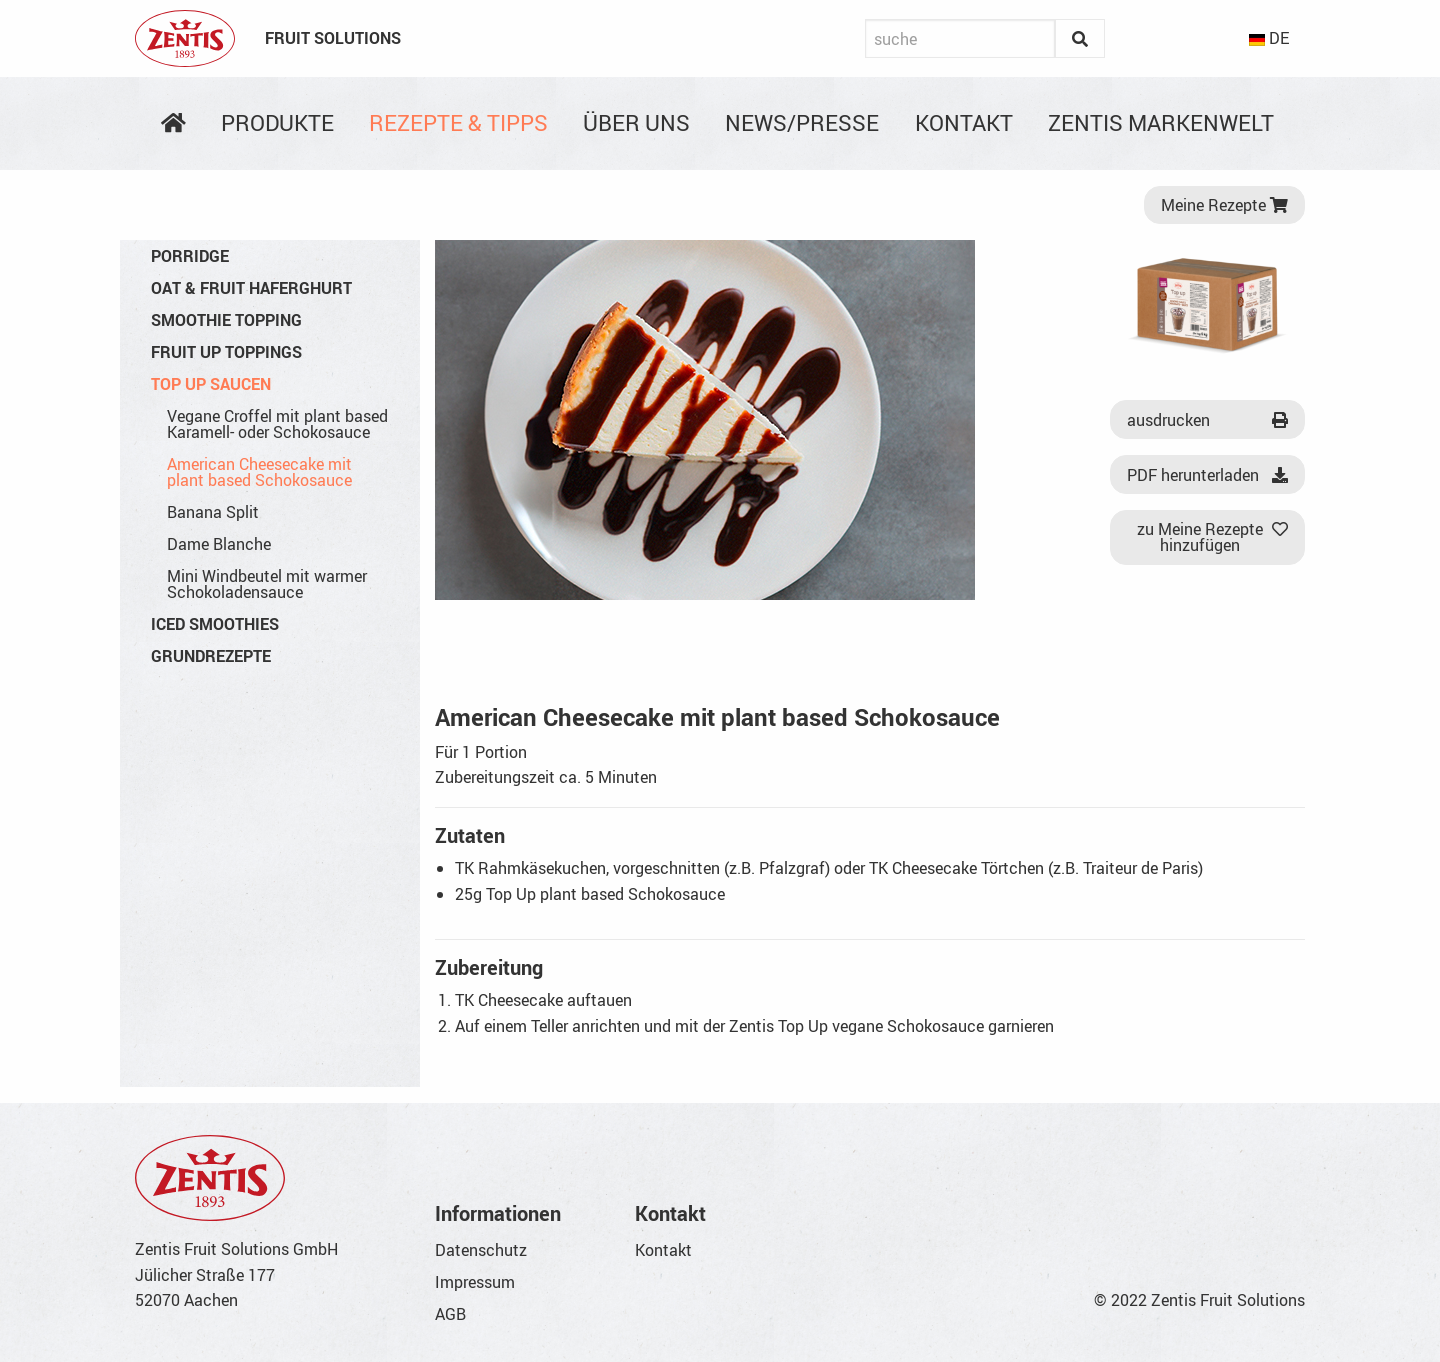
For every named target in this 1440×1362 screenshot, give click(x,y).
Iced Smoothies (215, 624)
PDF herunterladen (1207, 475)
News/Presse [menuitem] (802, 122)
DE (1269, 38)
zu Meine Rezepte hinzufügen (1213, 537)
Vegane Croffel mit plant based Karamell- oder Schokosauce (277, 424)
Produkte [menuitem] (277, 122)
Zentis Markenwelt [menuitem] (1161, 122)
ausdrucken (1207, 420)
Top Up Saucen (211, 384)
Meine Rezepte (1224, 205)
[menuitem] (173, 123)
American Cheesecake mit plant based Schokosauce (259, 472)
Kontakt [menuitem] (964, 122)
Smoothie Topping (226, 320)
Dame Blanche (219, 544)
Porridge (190, 256)
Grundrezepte (211, 656)
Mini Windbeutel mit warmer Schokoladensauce (267, 584)
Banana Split (213, 512)
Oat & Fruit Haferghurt (251, 288)
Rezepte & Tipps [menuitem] (458, 122)
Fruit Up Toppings (226, 352)
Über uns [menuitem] (636, 122)
